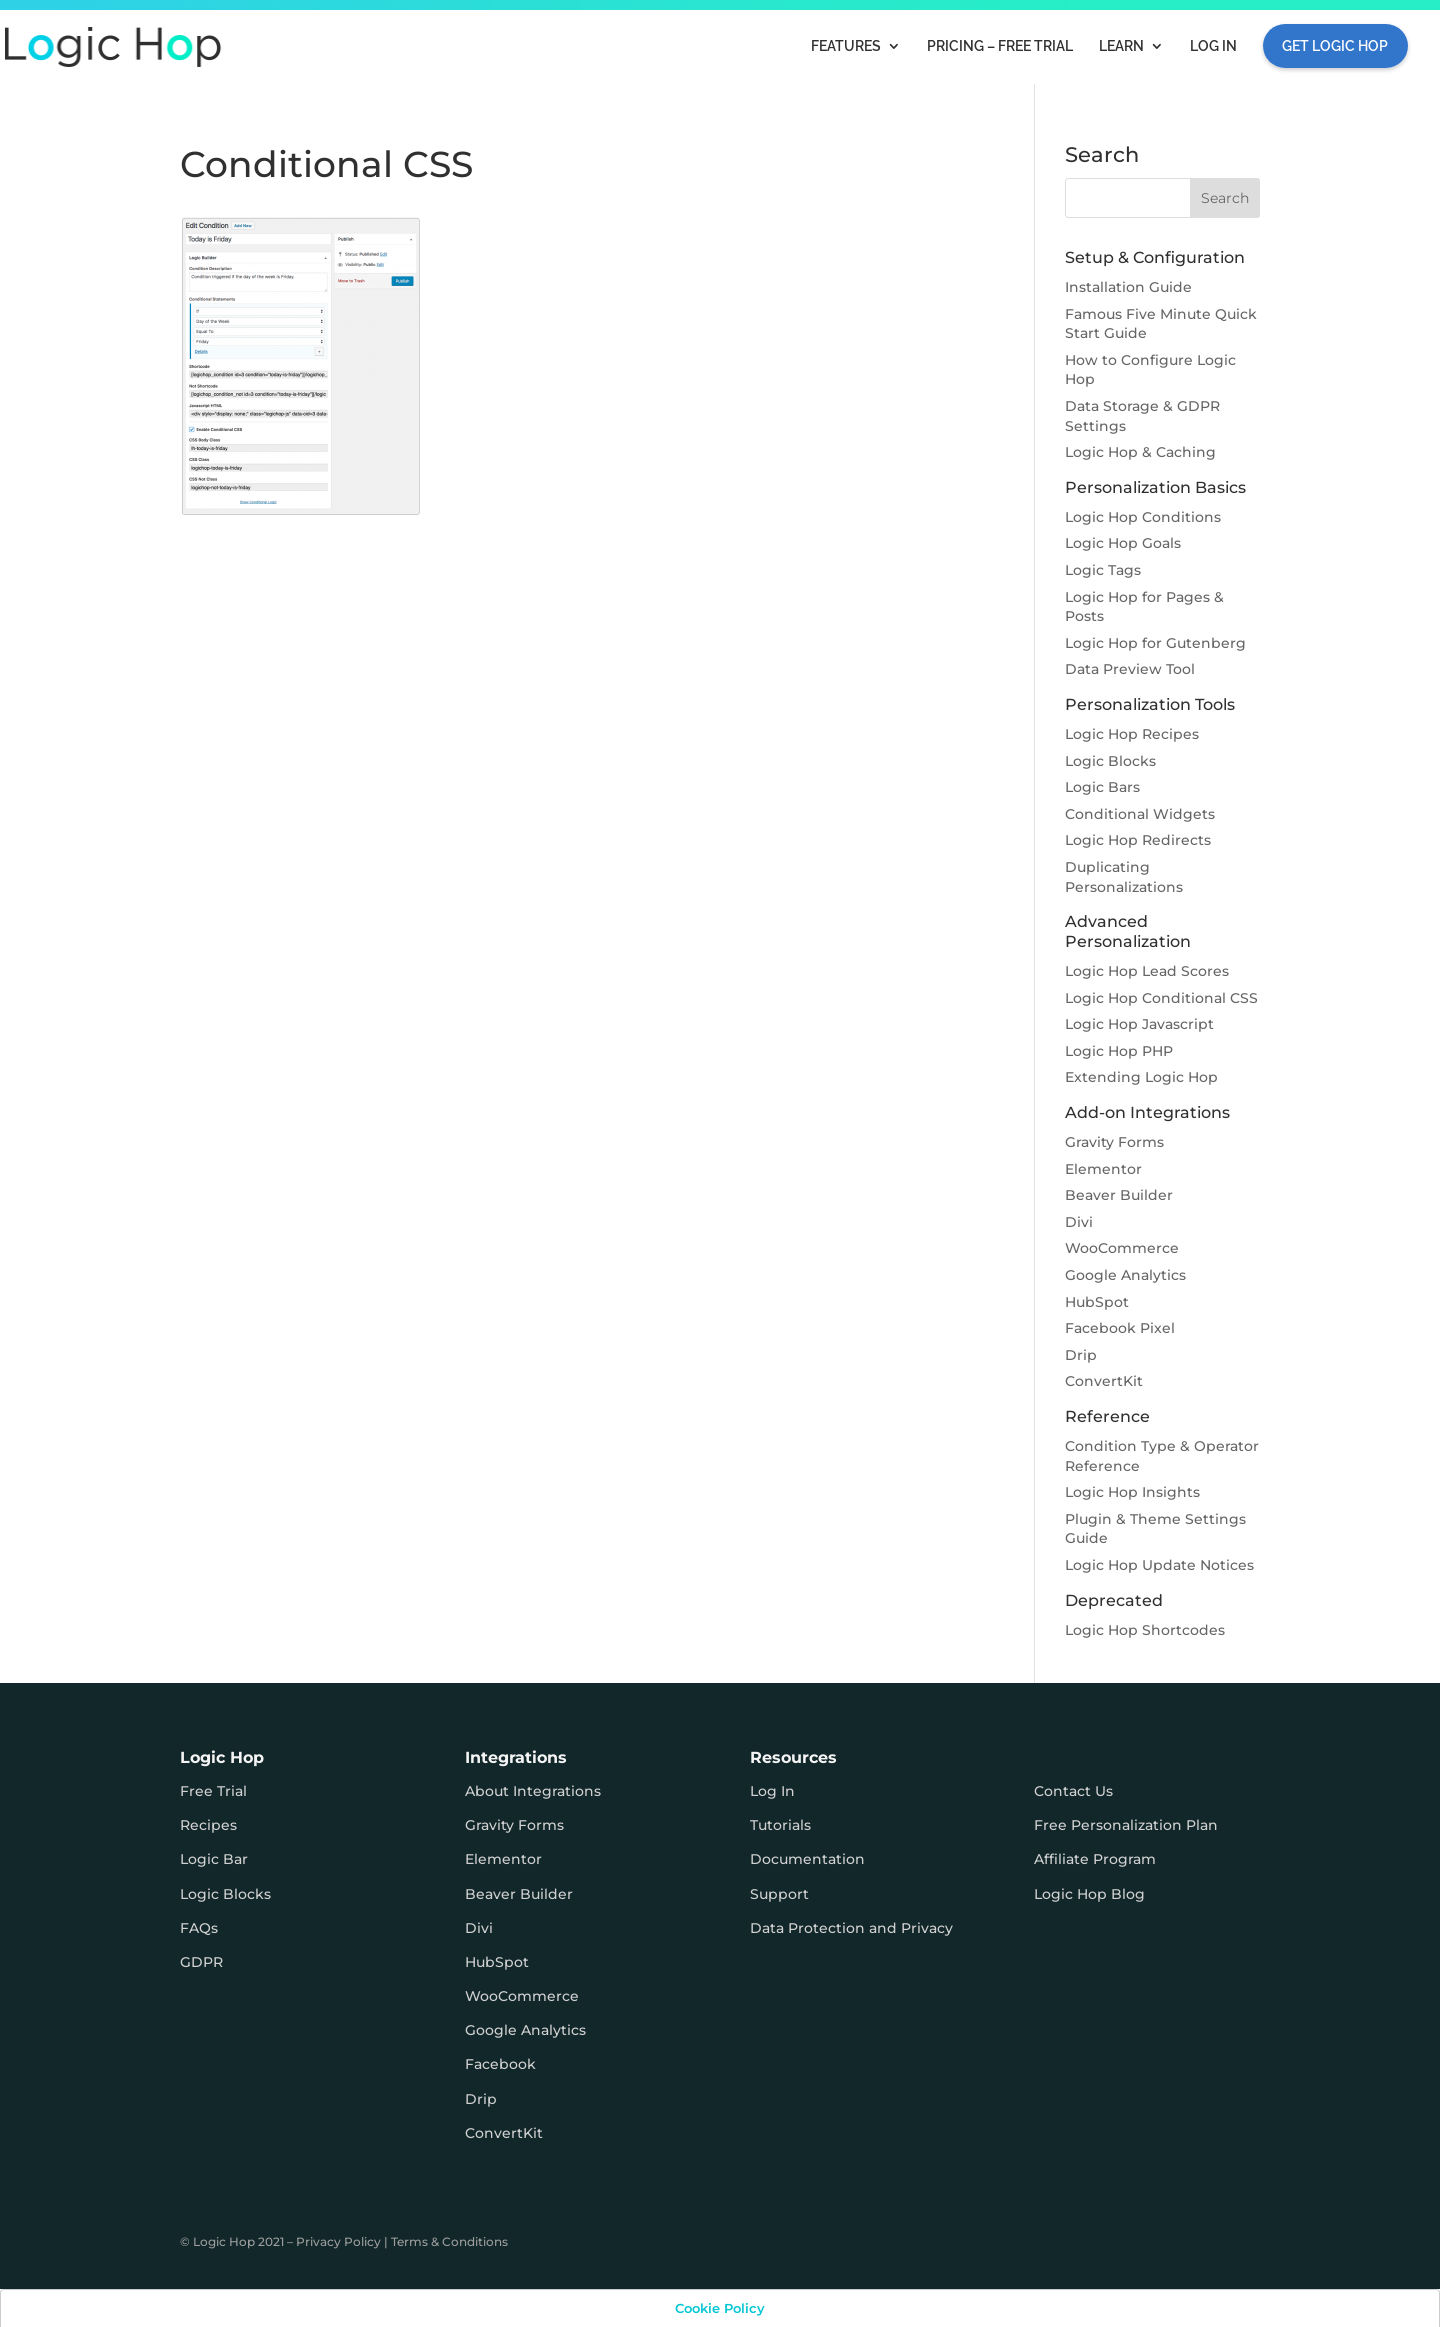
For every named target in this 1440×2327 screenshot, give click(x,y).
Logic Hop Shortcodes (1145, 1630)
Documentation (807, 1859)
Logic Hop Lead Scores (1147, 971)
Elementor (1103, 1169)
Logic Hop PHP (1119, 1051)
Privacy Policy (338, 2241)
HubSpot (1097, 1302)
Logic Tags (1103, 570)
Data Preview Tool (1130, 669)
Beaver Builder (1119, 1195)
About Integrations (533, 1791)
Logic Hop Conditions (1143, 517)
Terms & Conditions (449, 2241)
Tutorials (780, 1825)
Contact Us (1073, 1791)
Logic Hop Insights (1132, 1492)
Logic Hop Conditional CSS (1161, 998)
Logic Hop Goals (1123, 543)
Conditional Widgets (1140, 814)
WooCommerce (1122, 1248)
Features (846, 46)
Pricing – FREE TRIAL (1000, 46)
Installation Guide (1128, 287)
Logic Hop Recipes (1132, 734)
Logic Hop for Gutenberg (1155, 643)
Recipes (208, 1825)
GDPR (201, 1962)
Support (779, 1894)
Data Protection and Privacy (851, 1928)
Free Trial (213, 1791)
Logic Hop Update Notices (1159, 1565)
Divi (1079, 1222)
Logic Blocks (1110, 761)
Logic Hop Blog (1089, 1894)
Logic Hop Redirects (1138, 840)
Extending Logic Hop (1141, 1077)
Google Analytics (1125, 1275)
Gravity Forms (1114, 1142)
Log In (1213, 46)
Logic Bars (1102, 787)
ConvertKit (1104, 1381)
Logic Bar (214, 1859)
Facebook (500, 2064)
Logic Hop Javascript (1139, 1024)
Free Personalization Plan (1126, 1825)
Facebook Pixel (1120, 1328)
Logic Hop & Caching (1140, 452)
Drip (1081, 1355)
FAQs (199, 1928)
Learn (1121, 46)
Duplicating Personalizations (1124, 877)
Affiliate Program (1095, 1859)
